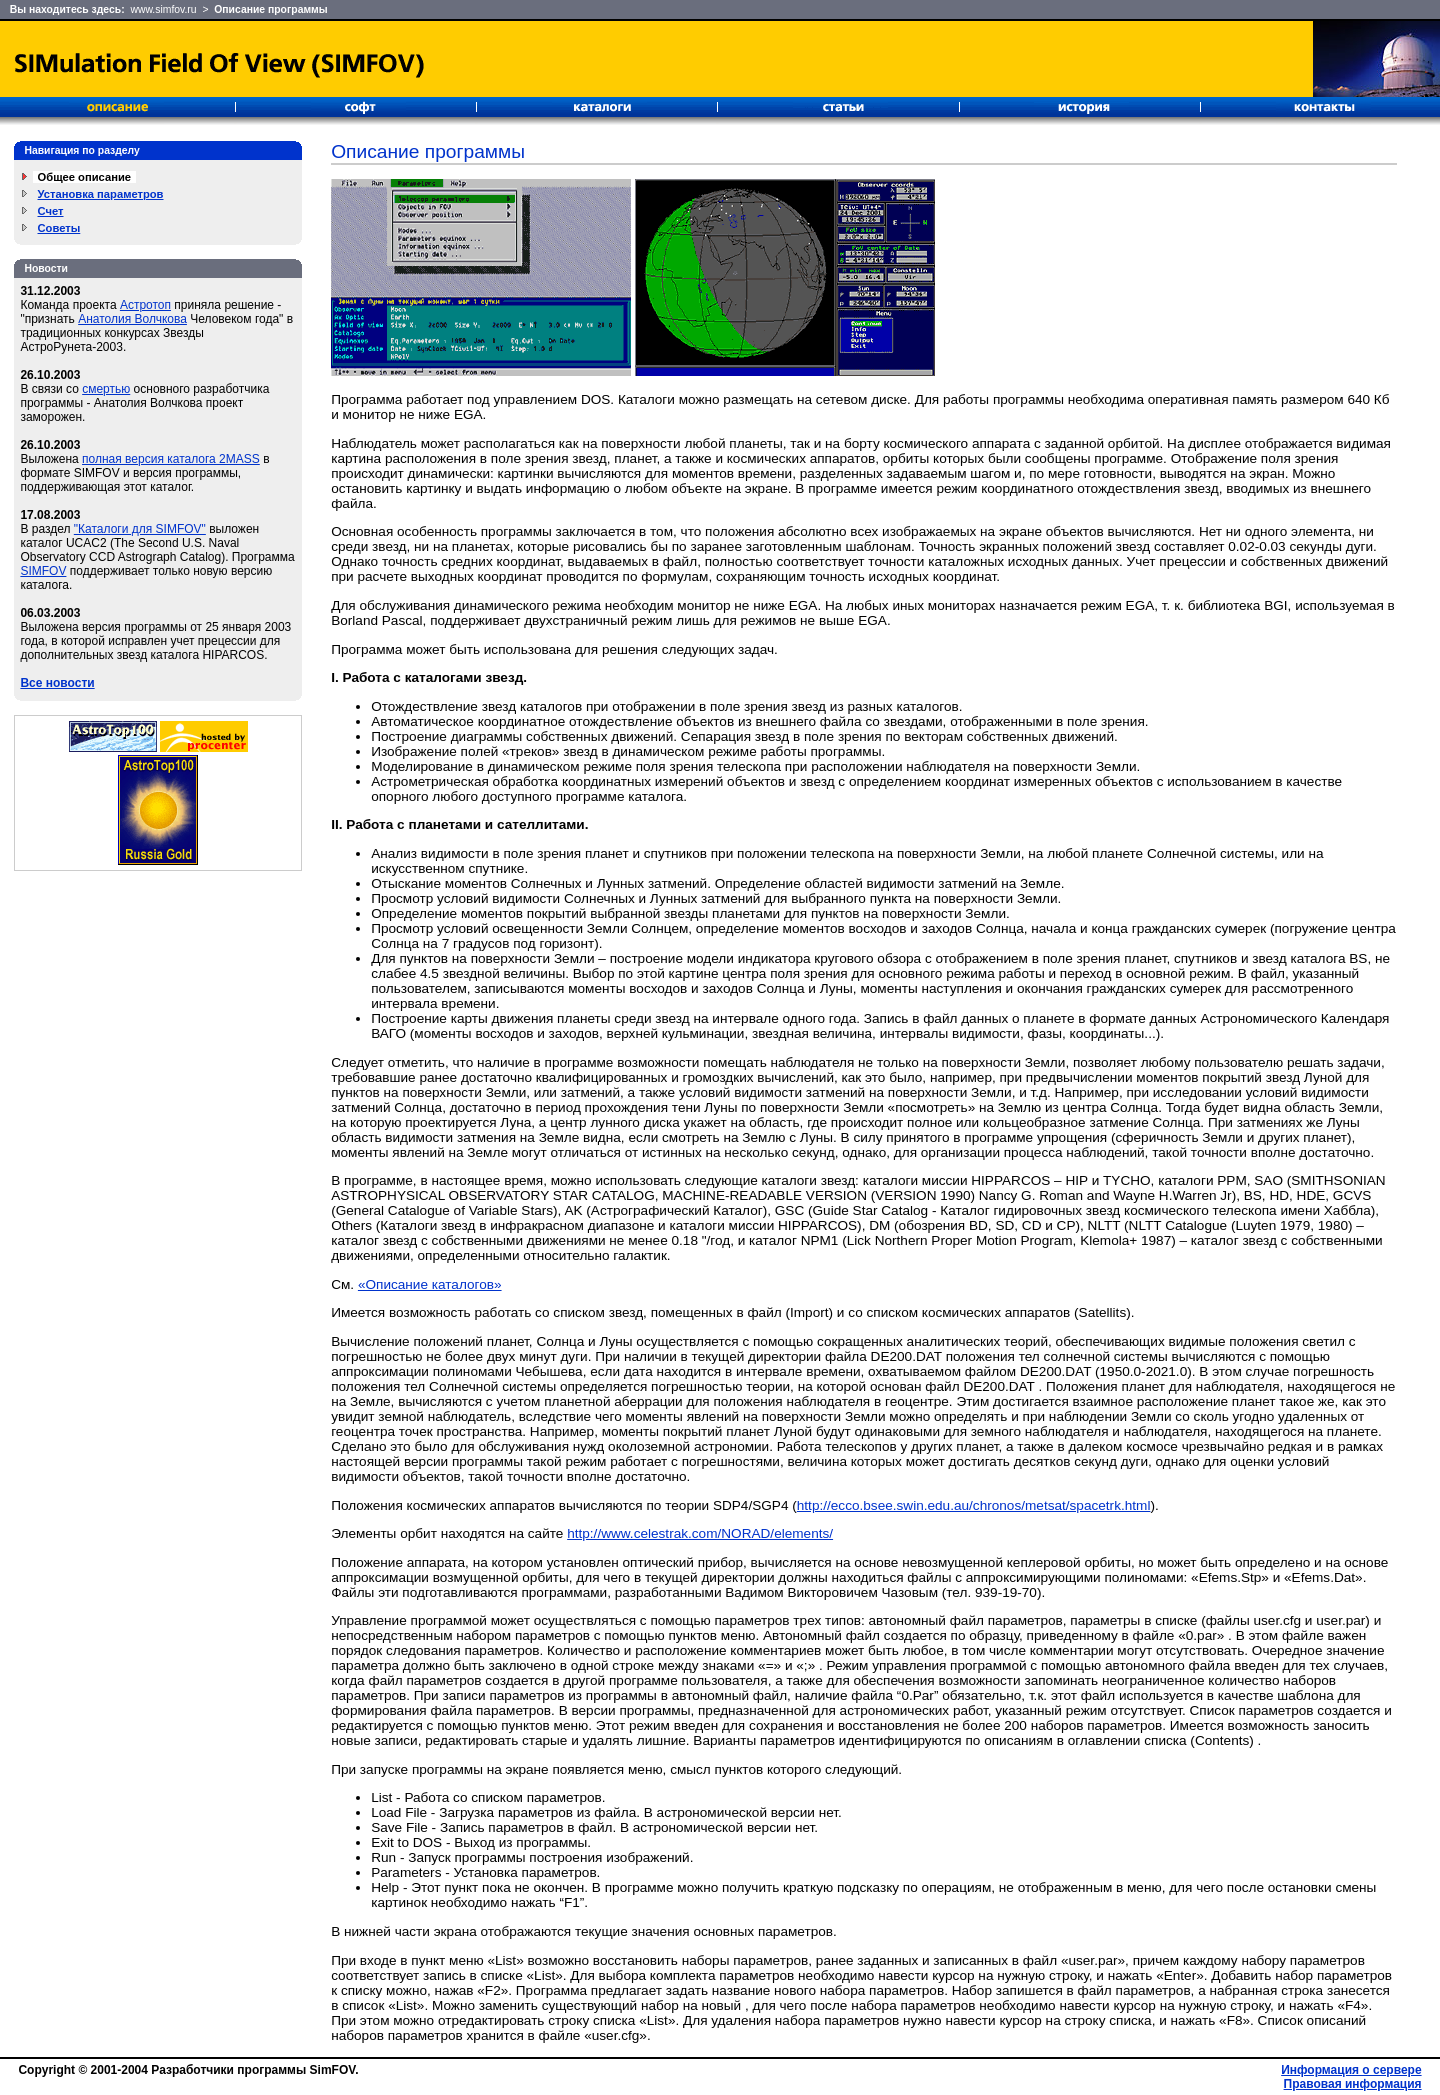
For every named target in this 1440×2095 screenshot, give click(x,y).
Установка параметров (101, 194)
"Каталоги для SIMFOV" (140, 529)
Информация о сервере (1351, 2070)
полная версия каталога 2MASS (171, 459)
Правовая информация (1353, 2084)
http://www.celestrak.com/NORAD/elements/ (700, 1533)
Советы (59, 228)
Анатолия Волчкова (132, 319)
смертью (106, 389)
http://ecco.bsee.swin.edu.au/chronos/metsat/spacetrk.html (974, 1505)
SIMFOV (43, 571)
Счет (51, 211)
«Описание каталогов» (430, 1284)
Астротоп (145, 305)
